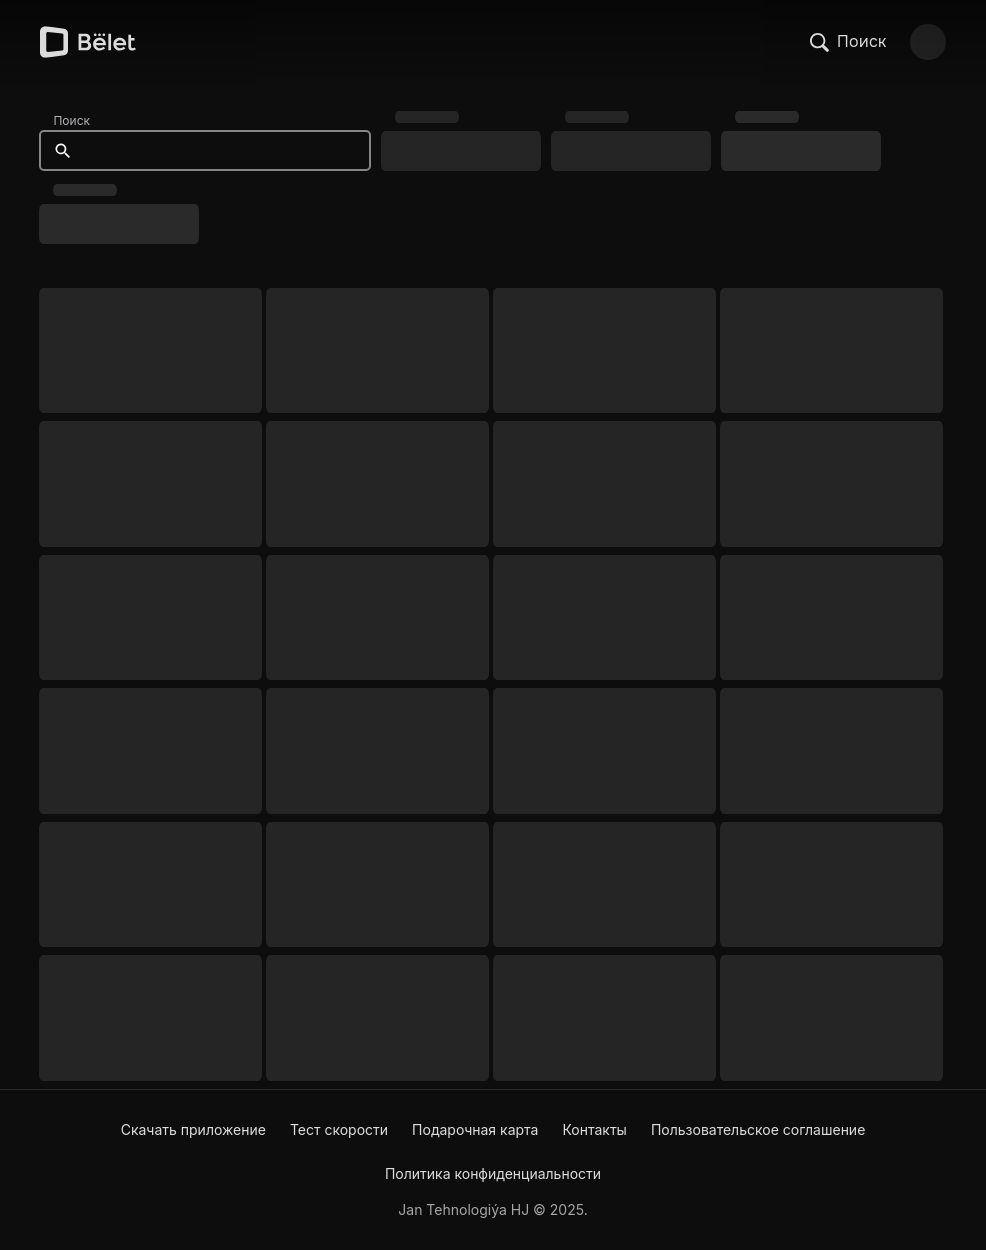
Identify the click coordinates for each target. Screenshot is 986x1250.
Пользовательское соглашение (758, 1129)
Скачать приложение (193, 1129)
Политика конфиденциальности (493, 1173)
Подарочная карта (475, 1129)
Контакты (594, 1129)
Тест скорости (339, 1129)
